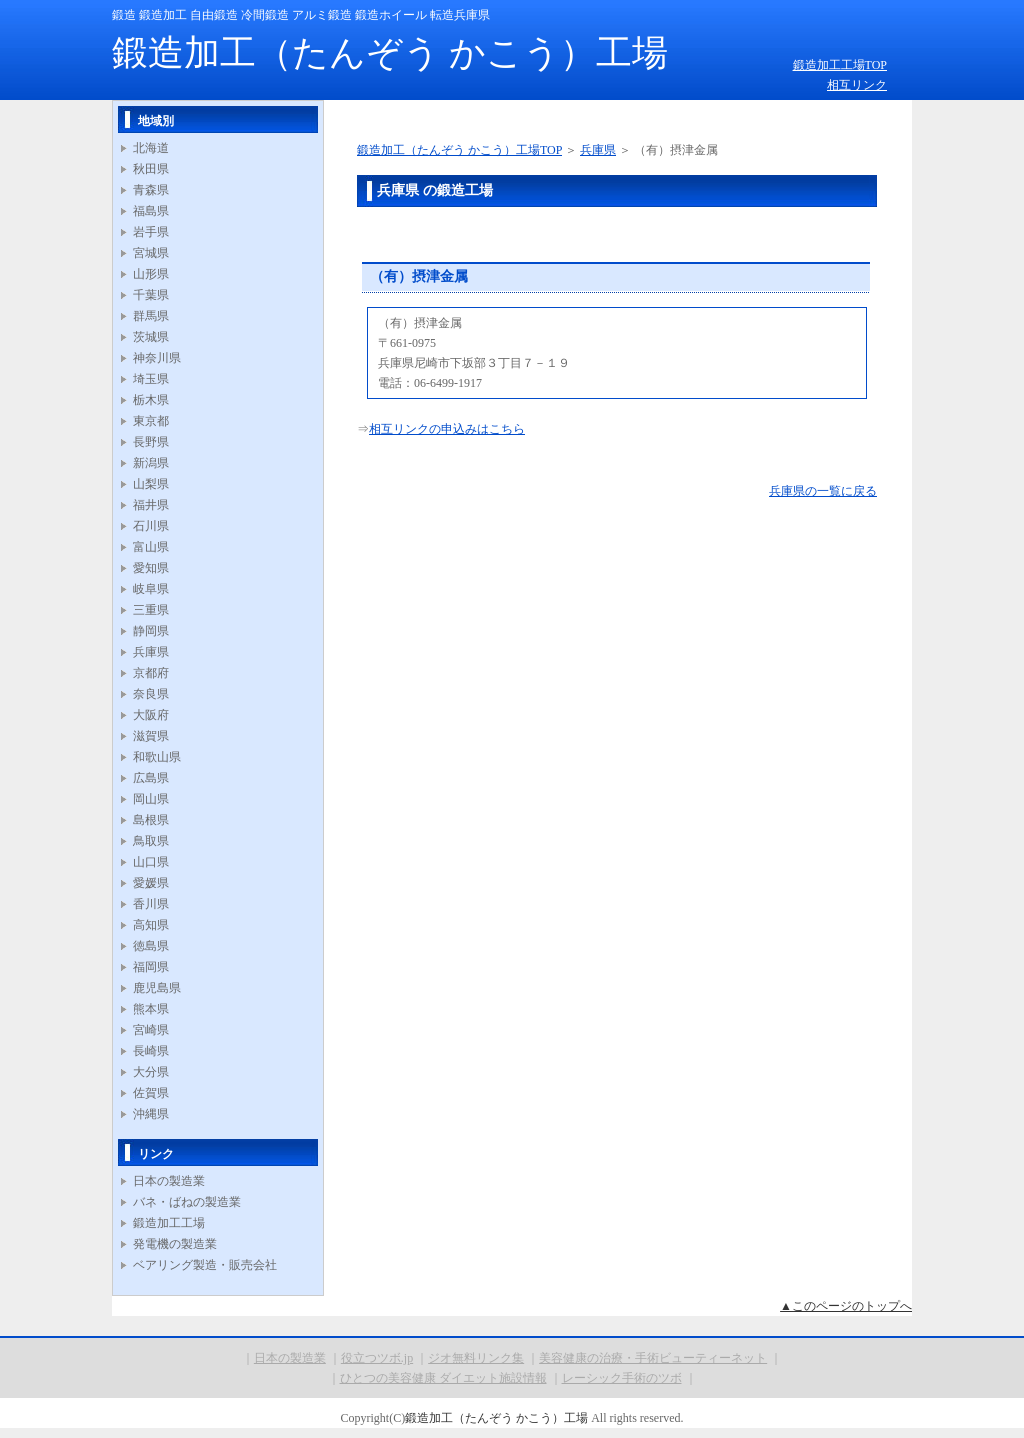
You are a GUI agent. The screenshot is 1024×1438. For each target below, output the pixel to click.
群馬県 (151, 316)
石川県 (151, 526)
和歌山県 (157, 757)
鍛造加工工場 (169, 1223)
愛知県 (151, 568)
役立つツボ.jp (377, 1358)
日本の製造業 (169, 1181)
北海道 (151, 148)
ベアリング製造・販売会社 (205, 1265)
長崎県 (151, 1051)
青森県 (151, 190)
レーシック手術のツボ (622, 1378)
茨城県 (151, 337)
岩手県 (151, 232)
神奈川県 (157, 358)
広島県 (151, 778)
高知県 (151, 925)
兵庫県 (151, 652)
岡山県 (151, 799)
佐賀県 (151, 1093)
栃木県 (151, 400)
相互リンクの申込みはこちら (447, 429)
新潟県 (151, 463)
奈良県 (151, 694)
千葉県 (151, 295)
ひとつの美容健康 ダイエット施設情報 (443, 1378)
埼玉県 (151, 379)
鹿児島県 (157, 988)
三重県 (151, 610)
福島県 (151, 211)
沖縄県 (151, 1114)
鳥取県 (151, 841)
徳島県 (151, 946)
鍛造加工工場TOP (840, 65)
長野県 (151, 442)
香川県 (151, 904)
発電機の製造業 (175, 1244)
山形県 (151, 274)
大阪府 (151, 715)
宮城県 (151, 253)
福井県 (151, 505)
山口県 (151, 862)
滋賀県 (151, 736)
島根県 (151, 820)
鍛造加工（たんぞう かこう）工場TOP (459, 150)
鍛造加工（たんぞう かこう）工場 (390, 53)
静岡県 (151, 631)
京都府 (151, 673)
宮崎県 (151, 1030)
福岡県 (151, 967)
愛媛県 (151, 883)
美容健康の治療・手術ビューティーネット (653, 1358)
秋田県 (151, 169)
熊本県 (151, 1009)
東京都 (151, 421)
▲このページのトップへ (846, 1306)
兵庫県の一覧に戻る (823, 491)
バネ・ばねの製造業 (187, 1202)
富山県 (151, 547)
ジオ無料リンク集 (476, 1358)
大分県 (151, 1072)
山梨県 (151, 484)
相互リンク (857, 85)
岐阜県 (151, 589)
